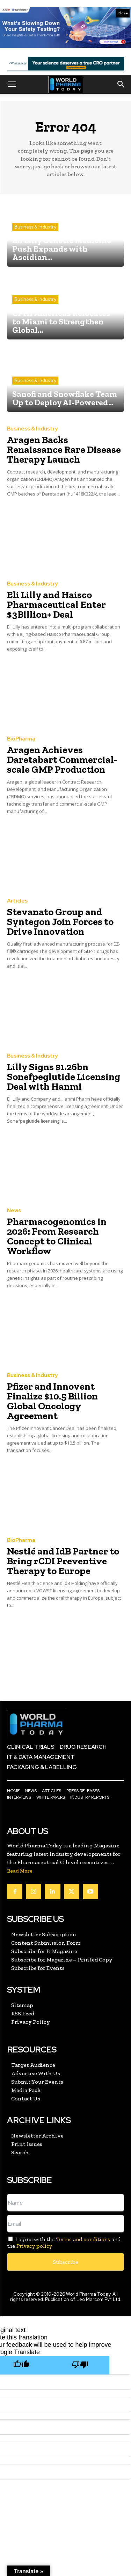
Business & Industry (35, 227)
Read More (19, 1871)
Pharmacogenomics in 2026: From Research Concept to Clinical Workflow (57, 1236)
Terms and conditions (83, 2239)
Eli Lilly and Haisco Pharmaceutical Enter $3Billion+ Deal (56, 604)
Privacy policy (34, 2245)
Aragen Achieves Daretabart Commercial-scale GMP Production (62, 759)
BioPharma (21, 739)
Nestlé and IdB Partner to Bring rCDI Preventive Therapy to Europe (63, 1561)
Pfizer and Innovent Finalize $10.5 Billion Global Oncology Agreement (52, 1401)
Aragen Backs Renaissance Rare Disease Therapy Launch (64, 449)
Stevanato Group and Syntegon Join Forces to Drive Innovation (60, 921)
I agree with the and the (64, 2242)
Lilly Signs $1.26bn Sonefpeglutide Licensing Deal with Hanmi (63, 1076)
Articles (17, 901)
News (14, 1210)
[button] (12, 84)
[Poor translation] (80, 2365)
